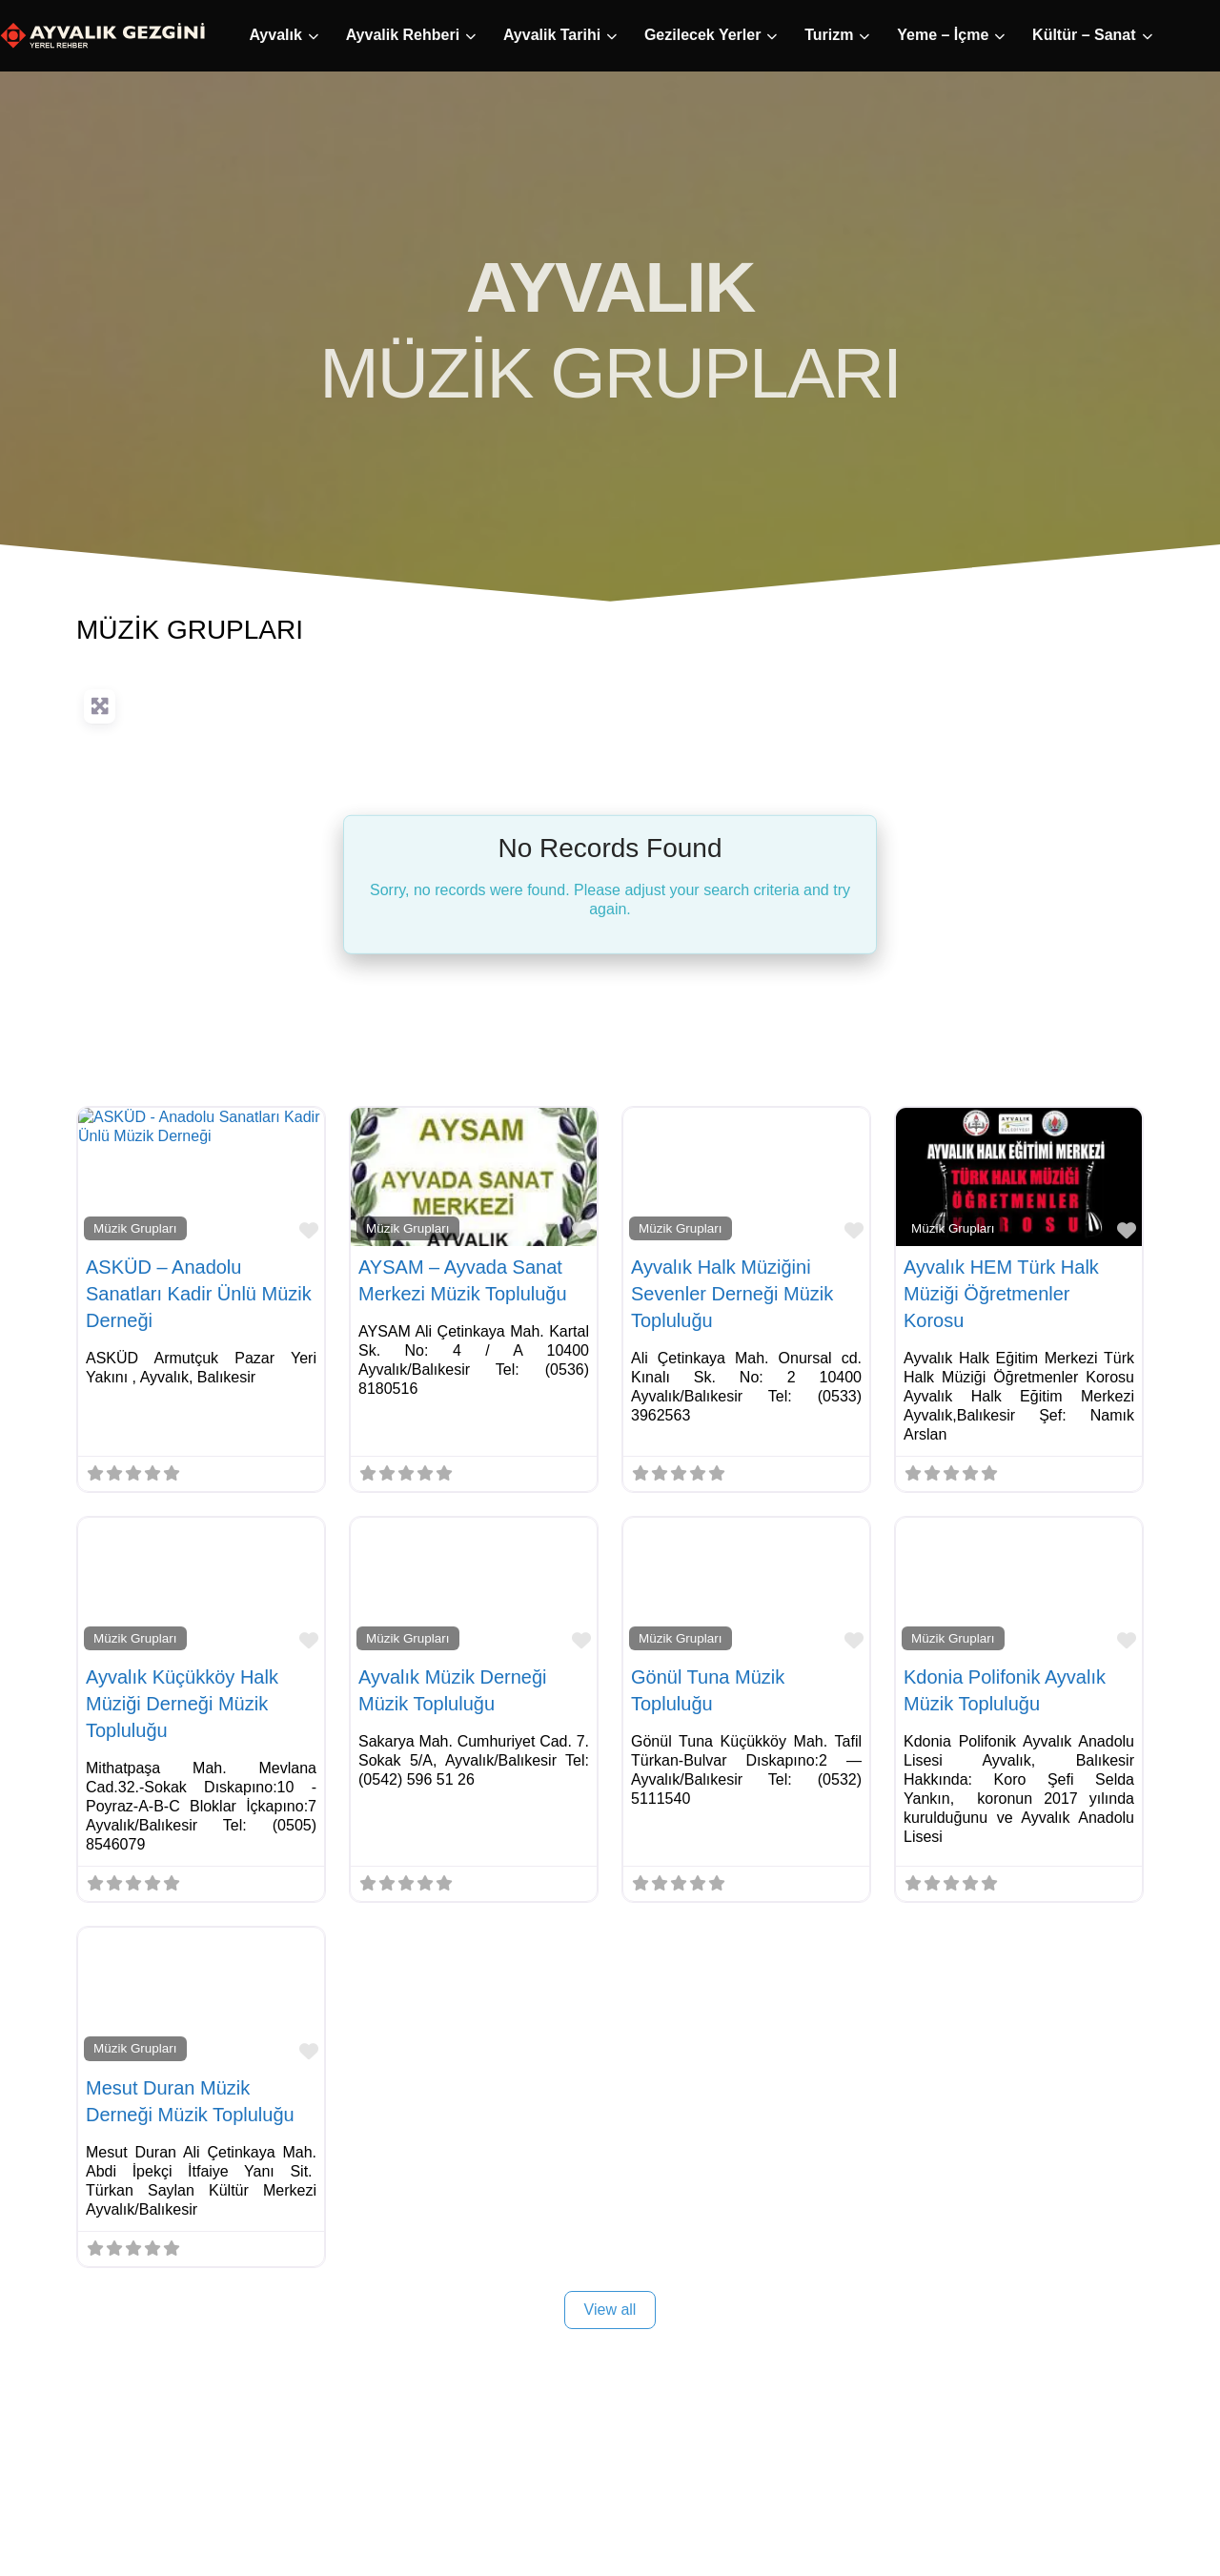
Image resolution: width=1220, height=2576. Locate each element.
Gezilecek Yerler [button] (498, 35)
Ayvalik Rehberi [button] (198, 35)
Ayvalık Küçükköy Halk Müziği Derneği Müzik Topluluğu (182, 1703)
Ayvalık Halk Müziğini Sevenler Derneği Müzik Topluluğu (732, 1294)
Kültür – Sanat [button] (879, 35)
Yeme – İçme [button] (738, 35)
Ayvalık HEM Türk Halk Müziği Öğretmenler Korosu (1001, 1294)
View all (610, 2309)
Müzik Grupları (134, 1228)
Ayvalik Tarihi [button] (347, 35)
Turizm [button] (624, 35)
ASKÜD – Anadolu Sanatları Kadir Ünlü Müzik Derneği (199, 1294)
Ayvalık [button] (71, 35)
